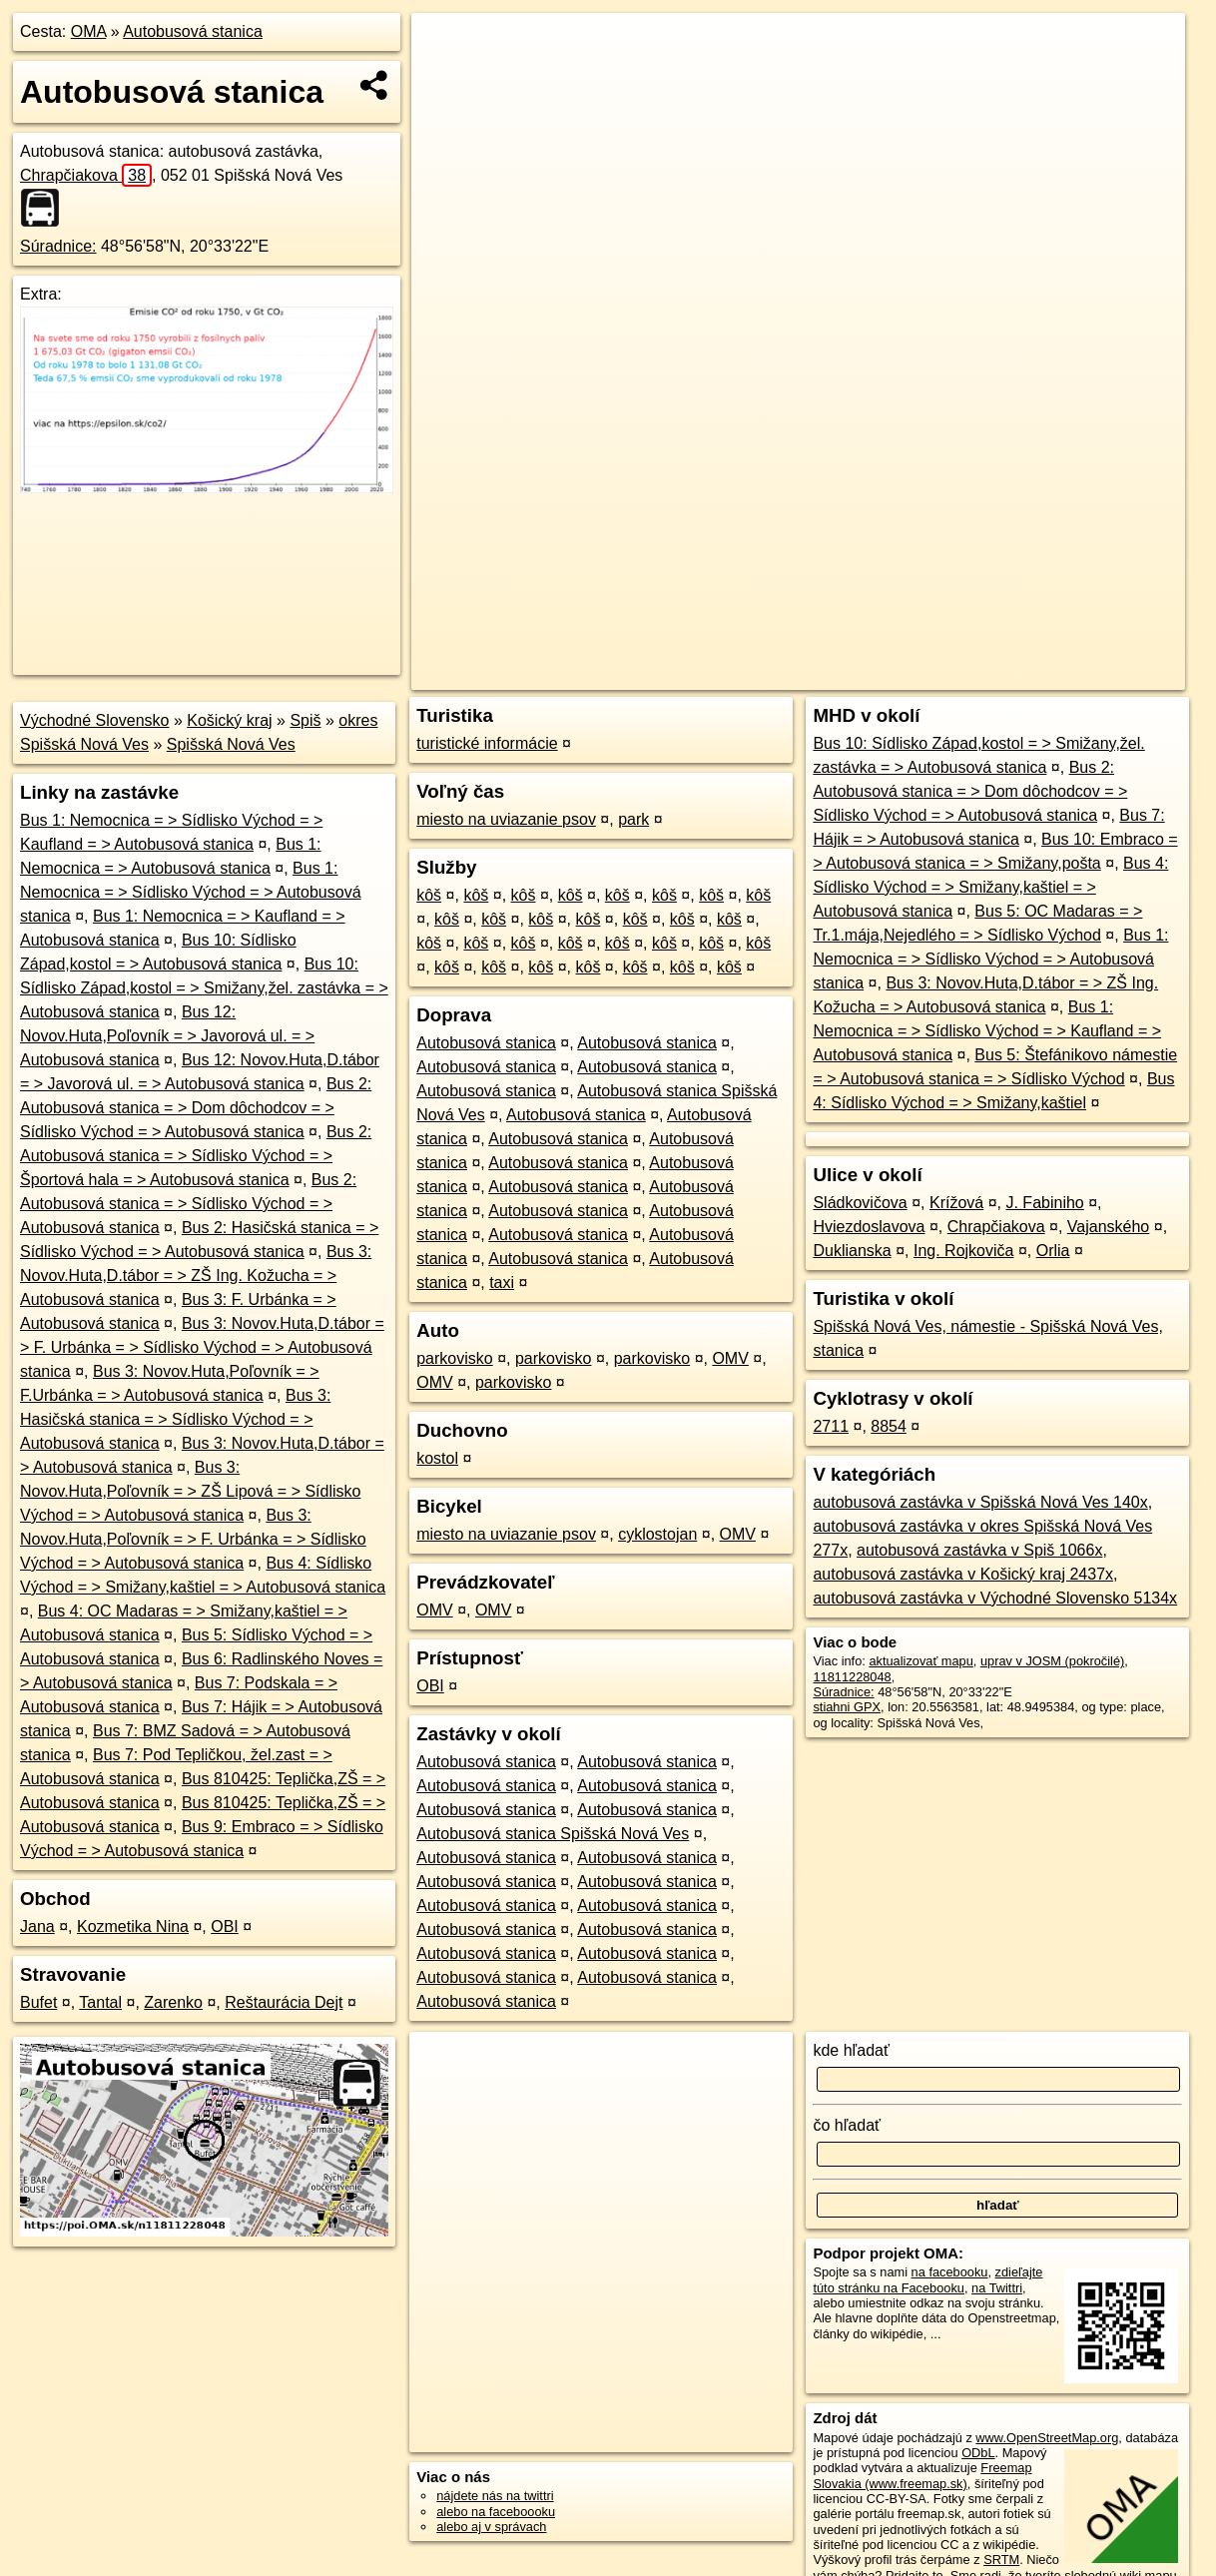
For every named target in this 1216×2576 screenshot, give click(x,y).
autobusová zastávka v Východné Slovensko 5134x (995, 1598)
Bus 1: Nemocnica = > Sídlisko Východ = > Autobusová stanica (190, 892)
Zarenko (173, 2002)
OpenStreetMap (835, 675)
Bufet (38, 2002)
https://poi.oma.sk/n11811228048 (1091, 675)
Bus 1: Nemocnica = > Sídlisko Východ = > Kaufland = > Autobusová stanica (987, 1030)
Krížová (956, 1202)
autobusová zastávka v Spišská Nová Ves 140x (980, 1502)
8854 (889, 1426)
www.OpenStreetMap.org (1046, 2437)
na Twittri (996, 2287)
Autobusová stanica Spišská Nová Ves (552, 1833)
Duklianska (852, 1250)
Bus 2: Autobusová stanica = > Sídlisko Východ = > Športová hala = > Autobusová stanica (195, 1155)
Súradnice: (58, 246)
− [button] (444, 78)
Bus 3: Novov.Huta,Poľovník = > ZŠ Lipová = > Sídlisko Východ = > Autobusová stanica (190, 1491)
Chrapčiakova (86, 175)
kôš (428, 895)
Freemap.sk (937, 675)
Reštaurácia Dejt (283, 2002)
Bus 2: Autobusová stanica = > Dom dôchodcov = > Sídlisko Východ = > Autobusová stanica (195, 1107)
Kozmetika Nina (133, 1926)
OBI (225, 1926)
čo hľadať (847, 2125)
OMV (730, 1358)
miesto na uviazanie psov (506, 819)
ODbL (977, 2452)
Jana (37, 1926)
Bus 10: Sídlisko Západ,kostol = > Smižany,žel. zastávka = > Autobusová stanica (204, 988)
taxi (501, 1282)
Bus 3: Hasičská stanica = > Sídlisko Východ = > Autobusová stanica (175, 1419)
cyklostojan (657, 1534)
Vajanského (1108, 1226)
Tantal (100, 2002)
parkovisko (454, 1358)
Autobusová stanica (193, 31)
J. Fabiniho (1044, 1202)
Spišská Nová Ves (231, 744)
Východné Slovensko (94, 720)
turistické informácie (486, 743)
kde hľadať (851, 2050)
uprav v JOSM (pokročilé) (1052, 1660)
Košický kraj (229, 720)
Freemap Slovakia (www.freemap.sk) (922, 2475)
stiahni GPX (847, 1706)
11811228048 (852, 1676)
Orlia (1053, 1250)
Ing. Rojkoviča (963, 1250)
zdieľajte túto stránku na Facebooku (927, 2279)
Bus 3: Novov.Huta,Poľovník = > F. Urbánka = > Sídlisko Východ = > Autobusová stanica (193, 1539)
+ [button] (444, 47)
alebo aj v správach (491, 2526)
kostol (437, 1458)
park (633, 819)
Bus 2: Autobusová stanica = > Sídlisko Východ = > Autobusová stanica (188, 1203)
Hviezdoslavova (868, 1226)
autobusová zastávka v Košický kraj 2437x (963, 1574)
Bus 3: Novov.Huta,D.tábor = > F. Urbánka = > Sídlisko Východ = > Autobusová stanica (202, 1347)
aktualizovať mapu (920, 1660)
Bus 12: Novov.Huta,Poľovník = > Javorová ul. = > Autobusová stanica (167, 1035)
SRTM (1001, 2559)
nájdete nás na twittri (494, 2495)
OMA (89, 31)
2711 (831, 1426)
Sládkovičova (860, 1202)
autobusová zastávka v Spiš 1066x (979, 1550)
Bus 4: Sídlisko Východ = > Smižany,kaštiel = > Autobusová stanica (990, 887)
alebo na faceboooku (495, 2511)
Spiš (305, 720)
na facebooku (950, 2271)
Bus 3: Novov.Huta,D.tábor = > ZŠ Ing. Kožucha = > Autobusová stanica (195, 1275)
